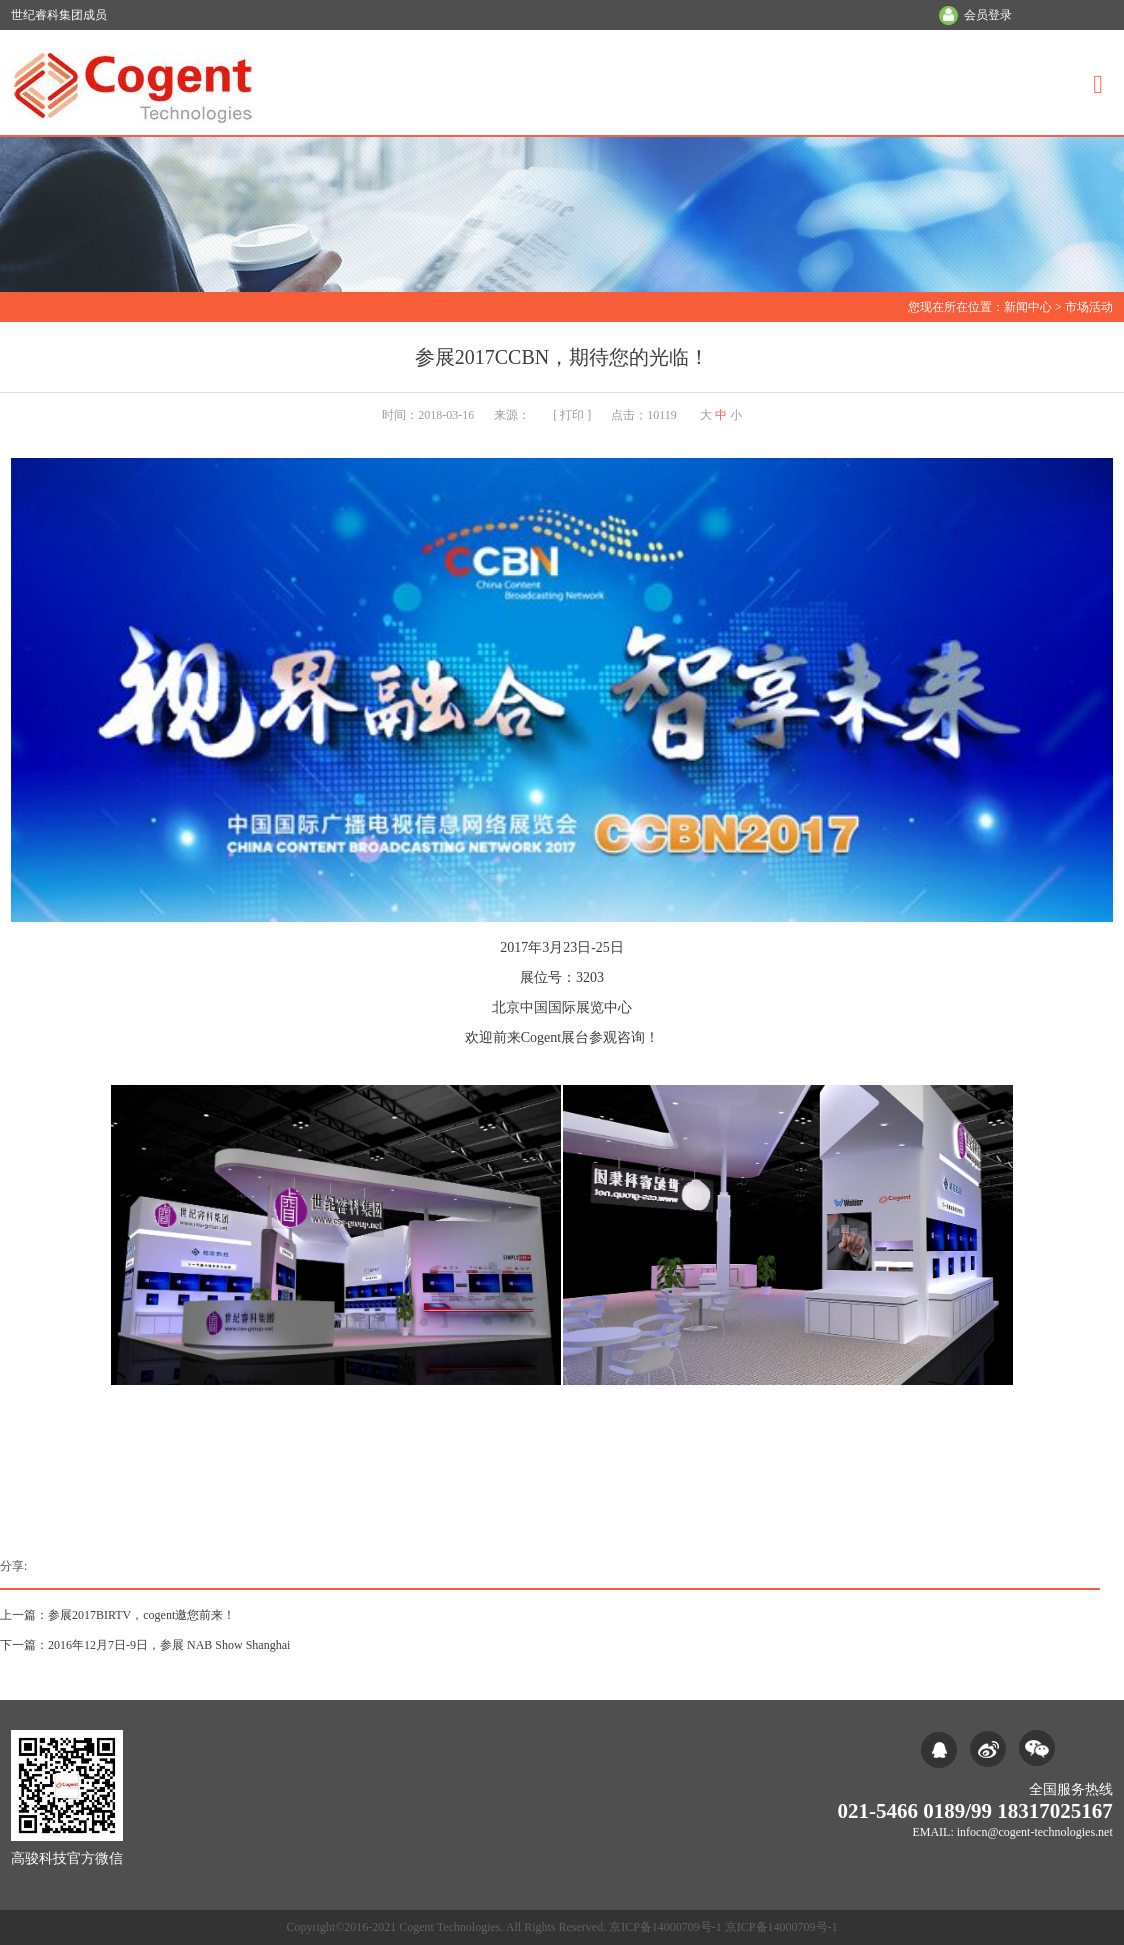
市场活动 (1089, 307)
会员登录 (988, 15)
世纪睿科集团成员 (59, 15)
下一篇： (24, 1645)
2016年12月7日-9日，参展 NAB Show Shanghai (169, 1645)
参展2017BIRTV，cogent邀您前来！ (141, 1615)
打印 (572, 415)
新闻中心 (1028, 307)
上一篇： (24, 1615)
